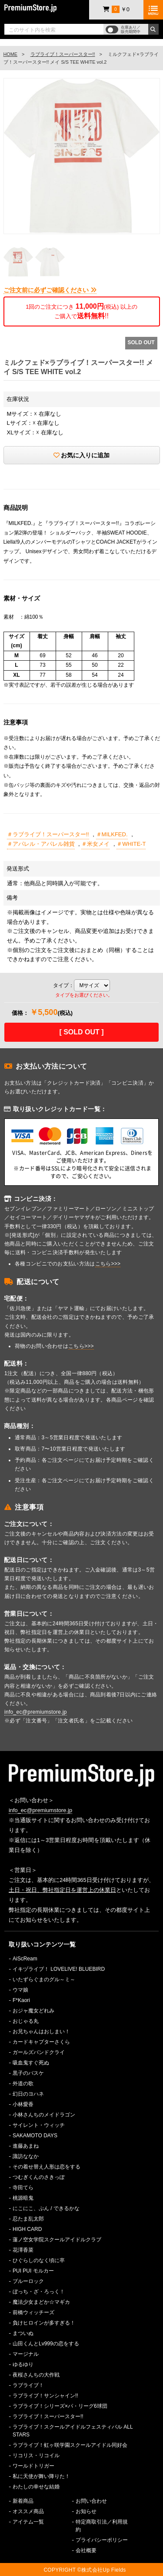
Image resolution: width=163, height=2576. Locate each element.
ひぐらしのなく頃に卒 (39, 2260)
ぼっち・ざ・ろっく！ (39, 2292)
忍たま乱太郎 (28, 2219)
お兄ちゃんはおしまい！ (41, 2031)
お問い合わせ (91, 2501)
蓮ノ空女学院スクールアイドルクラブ (57, 2240)
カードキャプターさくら (41, 2042)
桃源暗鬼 (23, 2198)
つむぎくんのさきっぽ (39, 2177)
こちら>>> (108, 1264)
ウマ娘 (20, 1990)
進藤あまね (26, 2146)
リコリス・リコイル (36, 2455)
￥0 (116, 9)
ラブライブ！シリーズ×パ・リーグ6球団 (60, 2406)
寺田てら (23, 2188)
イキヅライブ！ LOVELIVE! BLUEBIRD (59, 1969)
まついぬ (23, 2333)
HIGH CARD (27, 2229)
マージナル (26, 2354)
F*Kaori (21, 2000)
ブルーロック (28, 2281)
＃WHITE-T (131, 844)
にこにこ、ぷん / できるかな (46, 2208)
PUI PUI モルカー (33, 2271)
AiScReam (25, 1959)
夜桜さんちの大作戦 (36, 2375)
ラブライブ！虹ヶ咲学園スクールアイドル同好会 (70, 2445)
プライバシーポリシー (102, 2540)
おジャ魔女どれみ (33, 2011)
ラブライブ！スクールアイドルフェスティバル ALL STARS (73, 2431)
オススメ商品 (28, 2511)
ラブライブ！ (28, 2385)
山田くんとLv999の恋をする (46, 2344)
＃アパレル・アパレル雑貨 (41, 844)
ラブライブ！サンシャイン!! (45, 2396)
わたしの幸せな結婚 (36, 2487)
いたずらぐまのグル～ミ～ (44, 1979)
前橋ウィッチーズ (33, 2312)
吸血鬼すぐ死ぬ (31, 2063)
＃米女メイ (95, 844)
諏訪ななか (26, 2156)
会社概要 (86, 2550)
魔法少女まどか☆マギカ (41, 2302)
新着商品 (23, 2501)
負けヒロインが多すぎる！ (44, 2323)
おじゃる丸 (26, 2021)
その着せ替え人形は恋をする (46, 2167)
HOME (10, 54)
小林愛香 (23, 2104)
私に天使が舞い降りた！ (41, 2476)
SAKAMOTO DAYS (35, 2136)
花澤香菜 (23, 2250)
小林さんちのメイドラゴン (44, 2115)
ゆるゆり (23, 2364)
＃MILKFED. (112, 834)
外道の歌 (23, 2083)
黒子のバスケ (28, 2073)
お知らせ (86, 2511)
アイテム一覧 (28, 2522)
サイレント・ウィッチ (39, 2125)
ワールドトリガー (33, 2466)
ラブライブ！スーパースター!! (62, 54)
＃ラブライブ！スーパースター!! (48, 834)
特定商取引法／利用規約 (102, 2526)
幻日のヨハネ (28, 2094)
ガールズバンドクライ (39, 2052)
